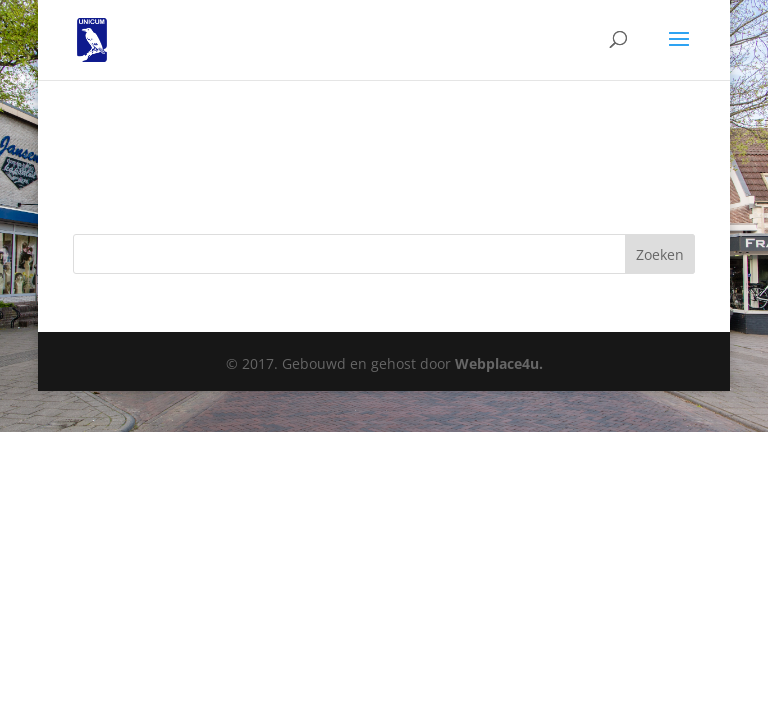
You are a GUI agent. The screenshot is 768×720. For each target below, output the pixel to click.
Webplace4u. (499, 363)
